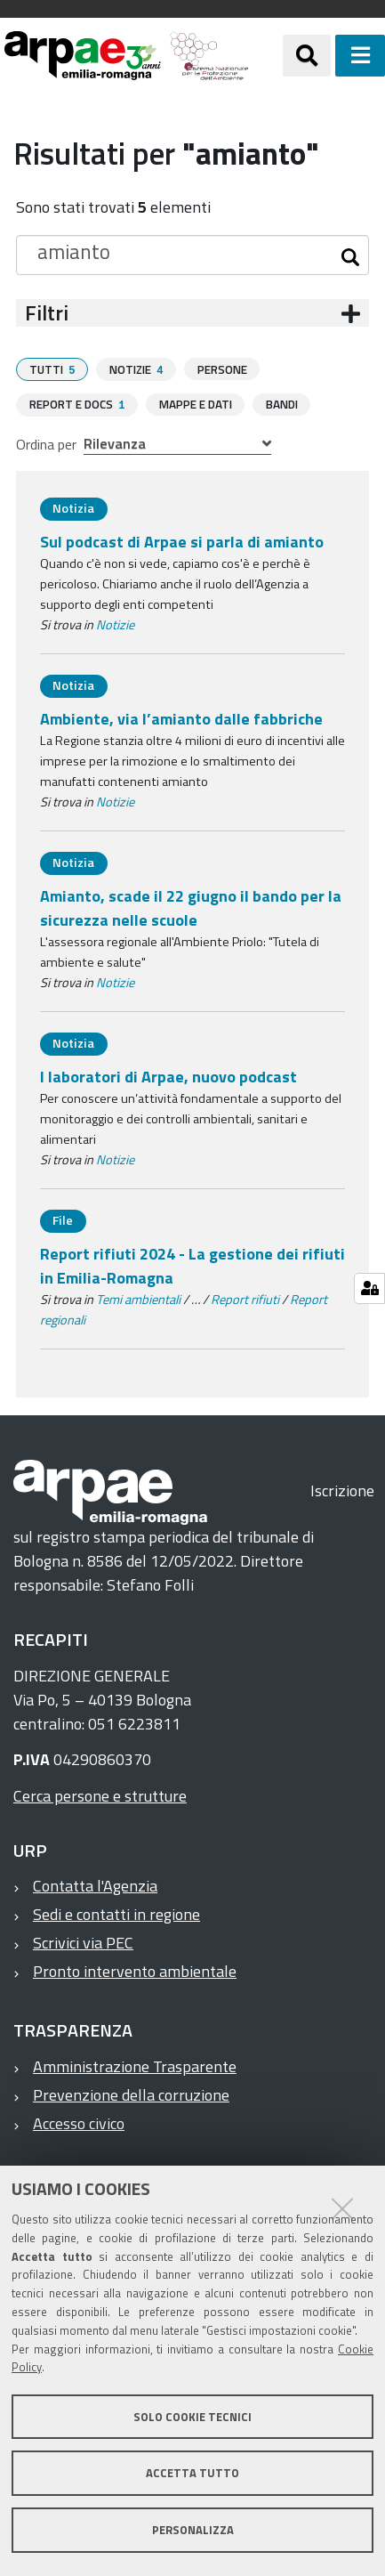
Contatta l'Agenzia (95, 1884)
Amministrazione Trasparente (135, 2065)
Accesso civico (78, 2122)
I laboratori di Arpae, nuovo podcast (168, 1075)
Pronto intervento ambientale (135, 1969)
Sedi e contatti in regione (116, 1912)
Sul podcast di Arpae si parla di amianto (182, 540)
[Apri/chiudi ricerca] (307, 55)
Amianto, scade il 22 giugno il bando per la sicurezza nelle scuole (190, 906)
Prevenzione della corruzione (131, 2093)
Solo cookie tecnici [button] (192, 2417)
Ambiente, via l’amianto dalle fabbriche (181, 717)
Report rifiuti (245, 1298)
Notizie (115, 623)
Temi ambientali (138, 1298)
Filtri (46, 313)
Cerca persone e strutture (100, 1794)
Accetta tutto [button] (192, 2473)
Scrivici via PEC (83, 1941)
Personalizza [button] (193, 2530)
